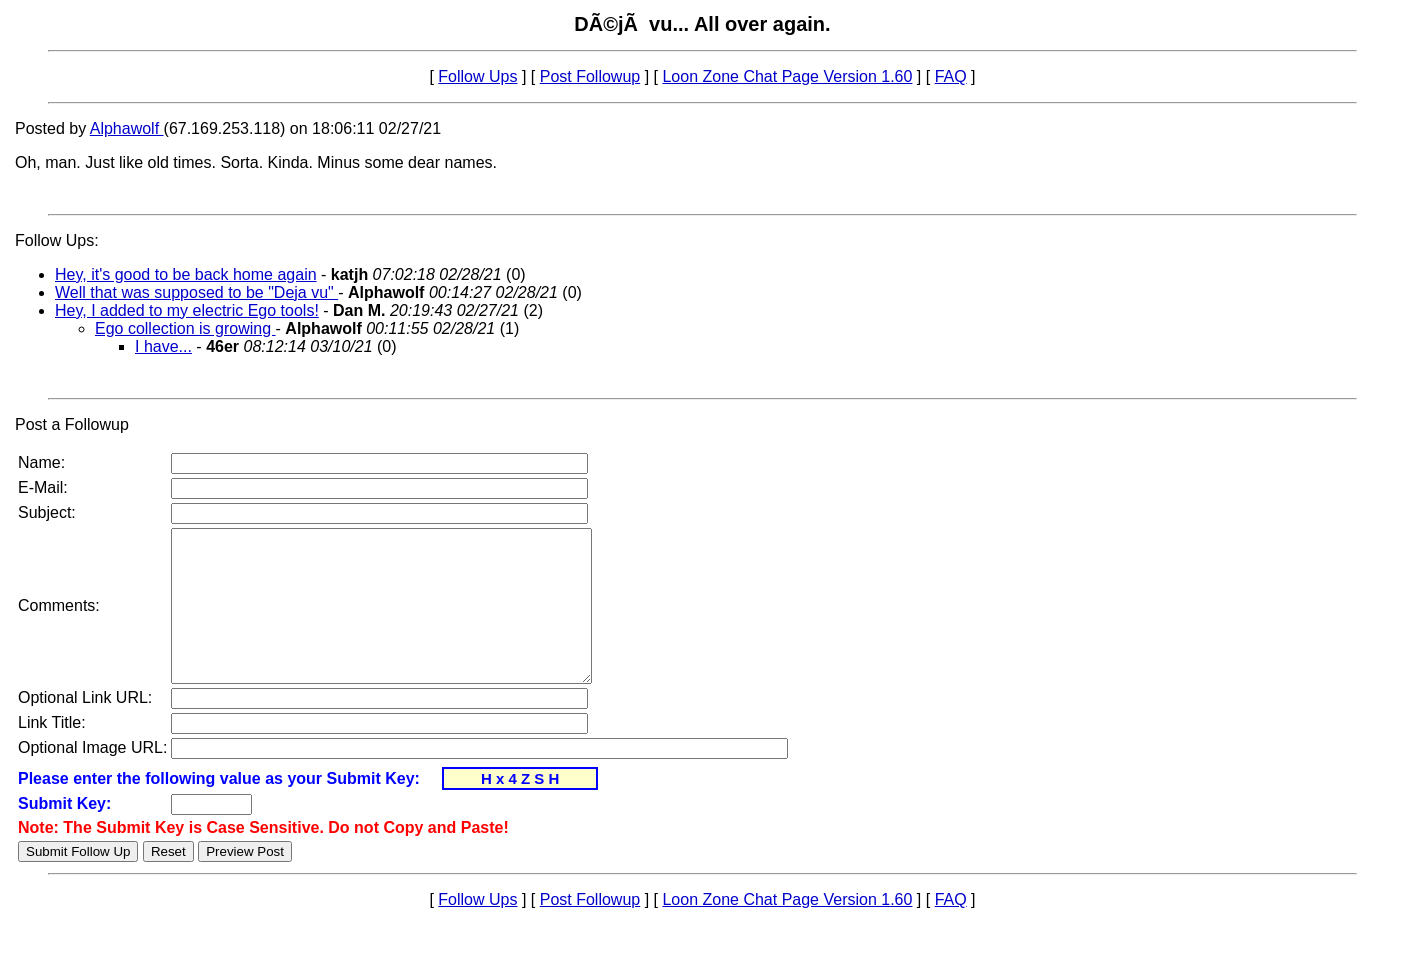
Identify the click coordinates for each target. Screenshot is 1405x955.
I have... (163, 346)
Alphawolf (127, 128)
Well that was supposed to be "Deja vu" (196, 292)
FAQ (951, 76)
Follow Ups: (57, 240)
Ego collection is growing (185, 328)
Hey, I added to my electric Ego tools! (187, 310)
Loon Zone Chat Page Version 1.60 (787, 76)
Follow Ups (477, 76)
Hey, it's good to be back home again (186, 274)
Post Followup (590, 76)
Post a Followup (72, 424)
